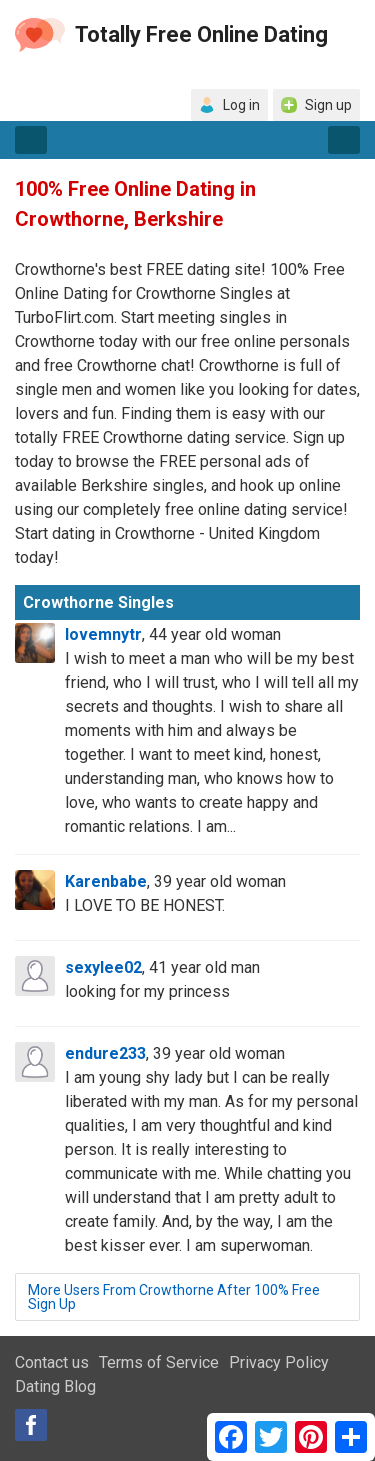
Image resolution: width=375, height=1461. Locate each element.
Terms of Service (159, 1362)
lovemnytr (103, 634)
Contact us (52, 1362)
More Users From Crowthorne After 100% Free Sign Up (174, 1297)
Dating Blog (55, 1386)
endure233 (105, 1053)
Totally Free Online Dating (201, 34)
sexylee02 (103, 967)
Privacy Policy (279, 1362)
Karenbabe (106, 881)
